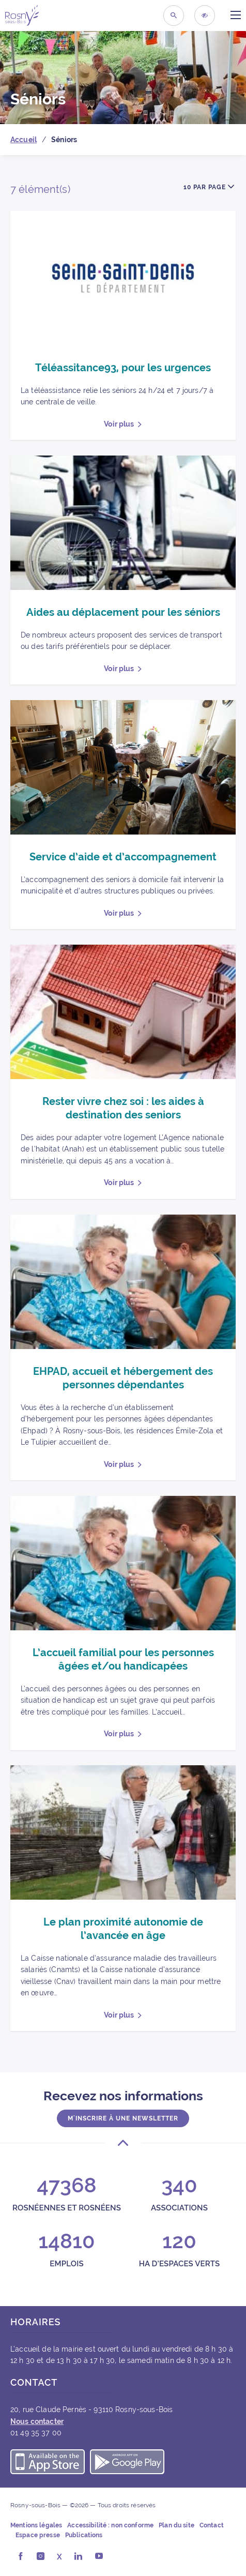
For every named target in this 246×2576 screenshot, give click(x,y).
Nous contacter (37, 2421)
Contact (211, 2525)
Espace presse (38, 2535)
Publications (84, 2535)
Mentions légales (36, 2525)
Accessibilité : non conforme (110, 2525)
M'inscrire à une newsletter (123, 2118)
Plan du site (176, 2525)
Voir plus (119, 424)
